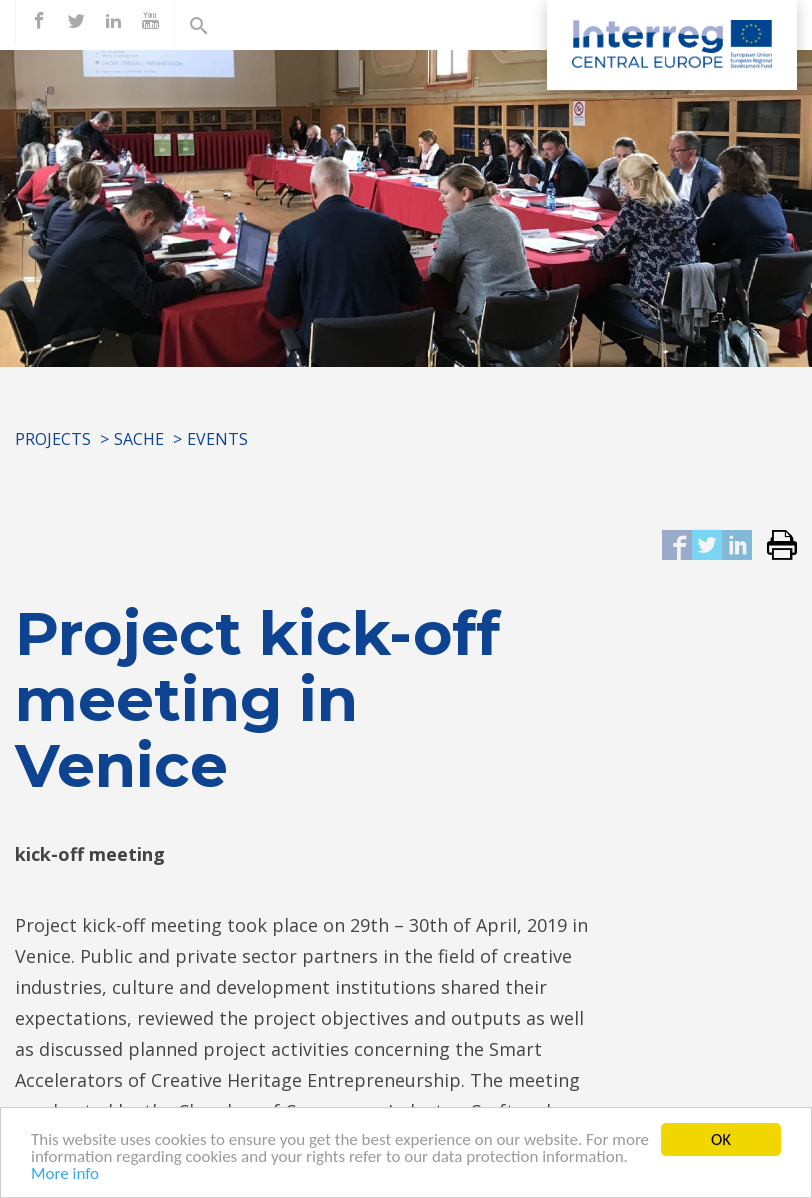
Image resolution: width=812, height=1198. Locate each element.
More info (65, 1176)
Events (217, 439)
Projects (53, 439)
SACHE (139, 439)
